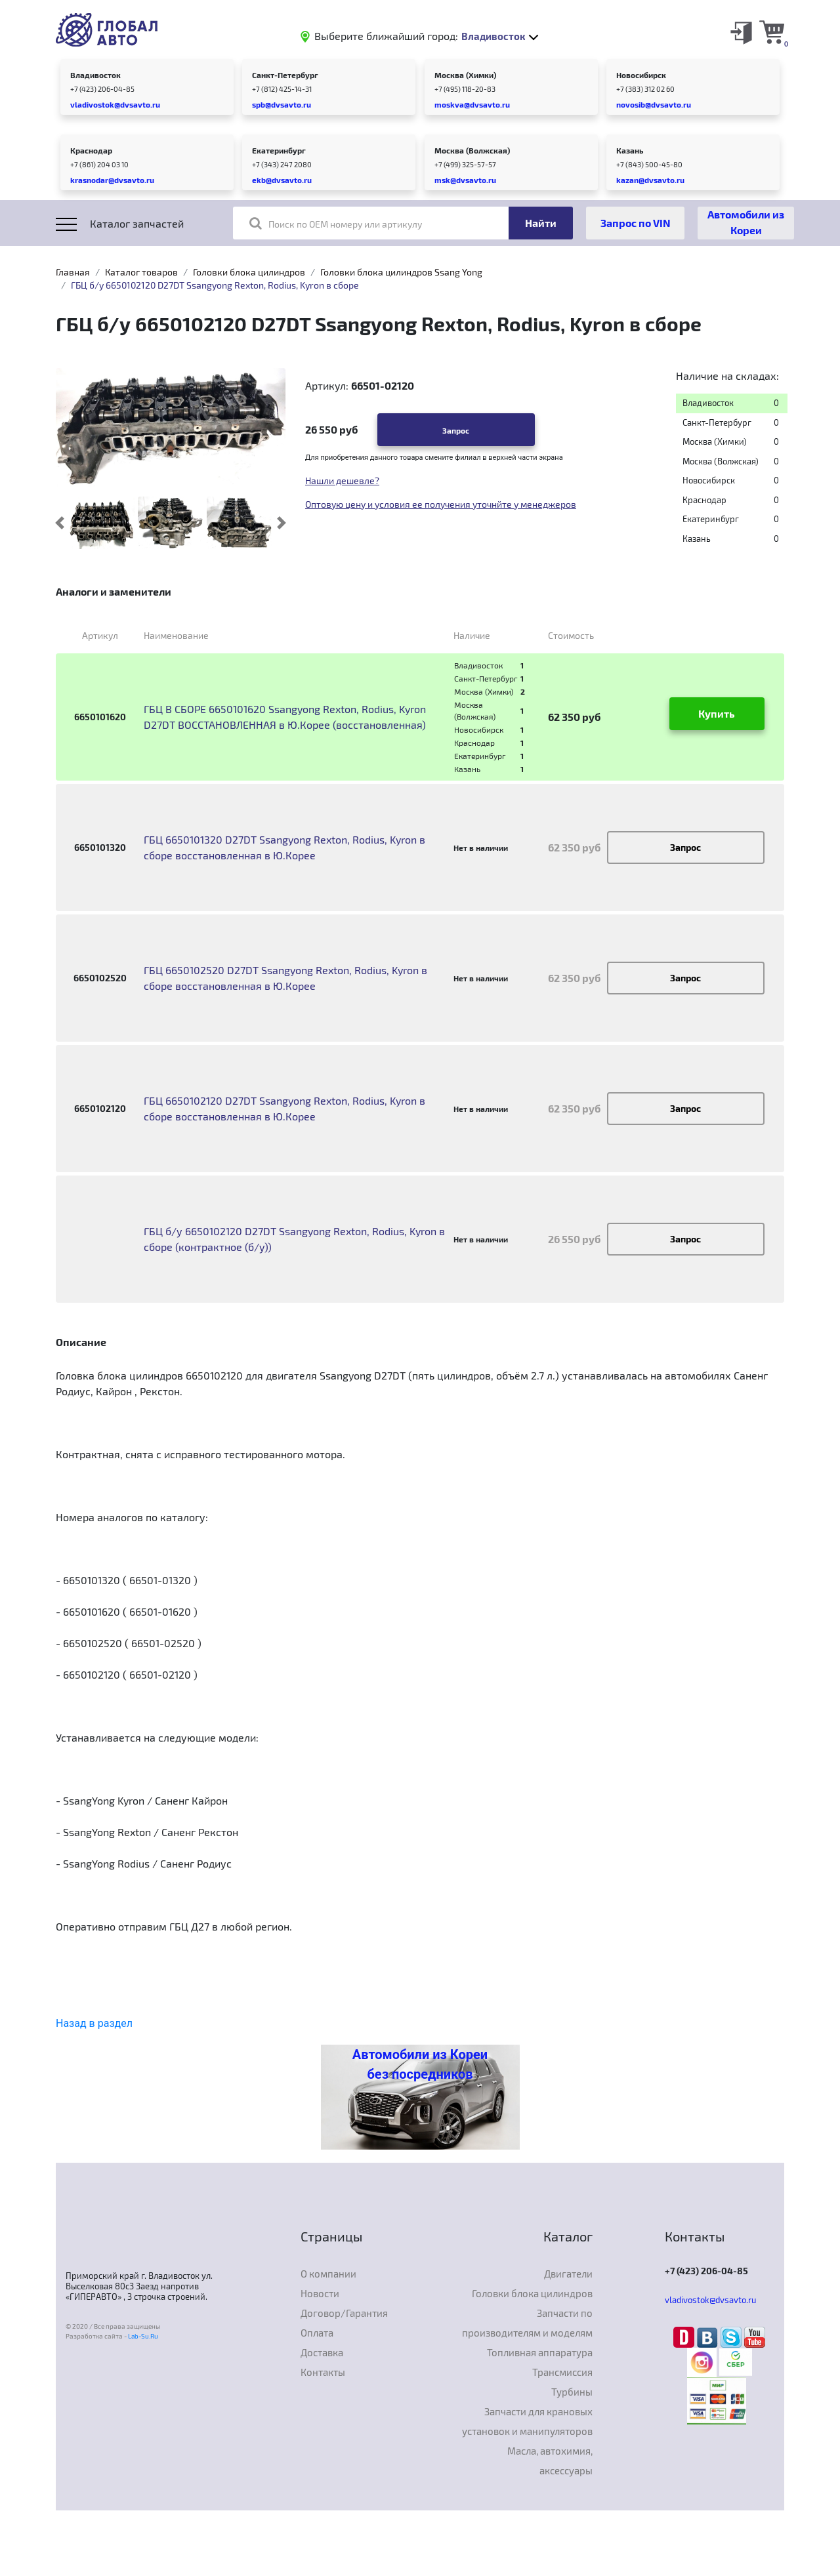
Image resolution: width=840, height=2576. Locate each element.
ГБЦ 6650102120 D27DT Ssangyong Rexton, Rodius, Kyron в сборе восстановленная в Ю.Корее (284, 1108)
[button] (60, 522)
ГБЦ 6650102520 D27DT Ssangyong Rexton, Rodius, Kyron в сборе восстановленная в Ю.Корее (285, 978)
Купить (716, 713)
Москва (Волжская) (472, 150)
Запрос (455, 430)
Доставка (322, 2352)
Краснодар (91, 150)
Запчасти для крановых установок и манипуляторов (527, 2421)
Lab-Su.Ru (143, 2336)
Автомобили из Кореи (745, 222)
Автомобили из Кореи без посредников (420, 2064)
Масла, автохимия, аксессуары (550, 2460)
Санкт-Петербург (285, 74)
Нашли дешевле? (342, 480)
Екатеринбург (279, 150)
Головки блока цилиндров (249, 271)
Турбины (572, 2392)
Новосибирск (641, 74)
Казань (629, 150)
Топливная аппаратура (540, 2352)
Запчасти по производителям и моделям (527, 2323)
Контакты (323, 2372)
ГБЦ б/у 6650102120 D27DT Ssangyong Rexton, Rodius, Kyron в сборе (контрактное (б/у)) (294, 1239)
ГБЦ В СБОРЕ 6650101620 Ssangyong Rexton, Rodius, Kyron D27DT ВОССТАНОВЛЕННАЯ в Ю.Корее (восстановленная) (285, 717)
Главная (73, 271)
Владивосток (95, 74)
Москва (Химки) (465, 74)
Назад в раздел (94, 2023)
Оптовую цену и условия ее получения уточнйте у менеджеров (440, 504)
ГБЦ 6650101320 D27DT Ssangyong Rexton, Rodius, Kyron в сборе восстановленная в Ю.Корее (284, 847)
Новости (320, 2293)
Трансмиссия (562, 2372)
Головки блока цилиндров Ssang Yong (401, 271)
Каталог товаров (141, 271)
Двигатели (568, 2274)
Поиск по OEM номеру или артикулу (335, 223)
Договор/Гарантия (344, 2313)
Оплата (317, 2333)
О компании (328, 2274)
